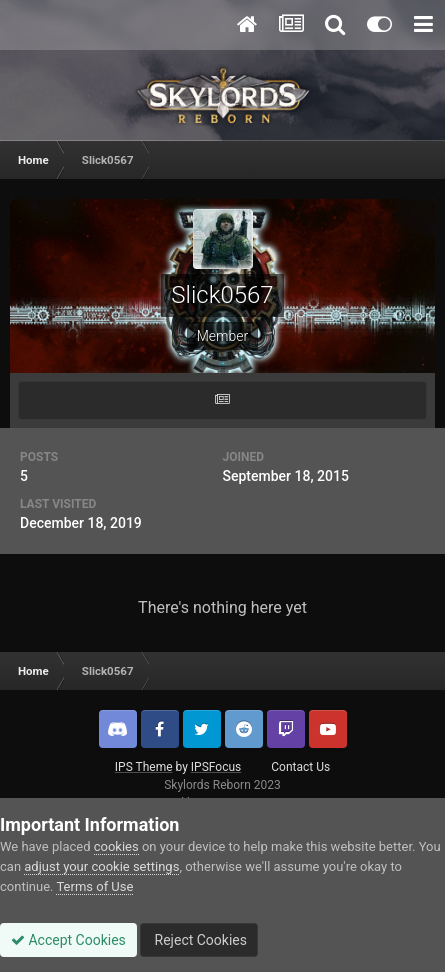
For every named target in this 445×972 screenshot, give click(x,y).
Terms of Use (94, 886)
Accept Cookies (68, 940)
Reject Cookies (199, 940)
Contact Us (300, 767)
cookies (116, 846)
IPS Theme (144, 767)
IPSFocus (216, 767)
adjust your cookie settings (101, 866)
